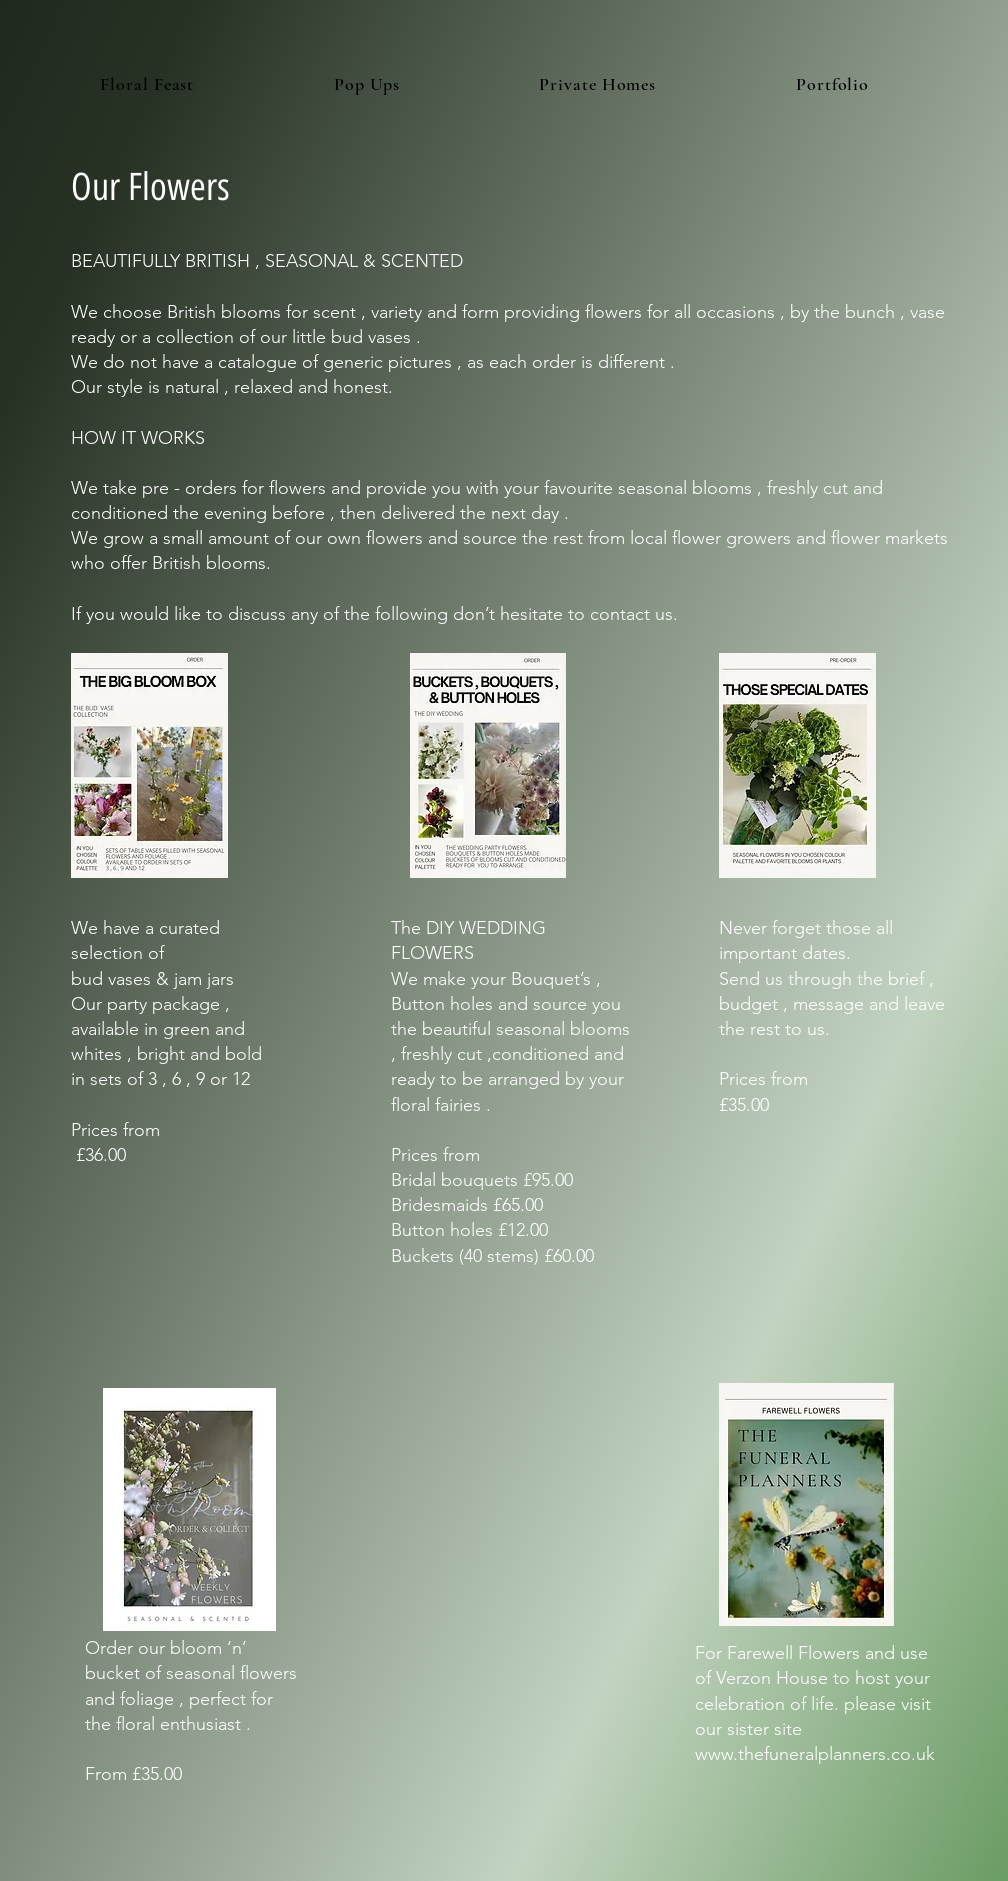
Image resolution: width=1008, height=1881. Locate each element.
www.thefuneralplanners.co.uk (815, 1754)
